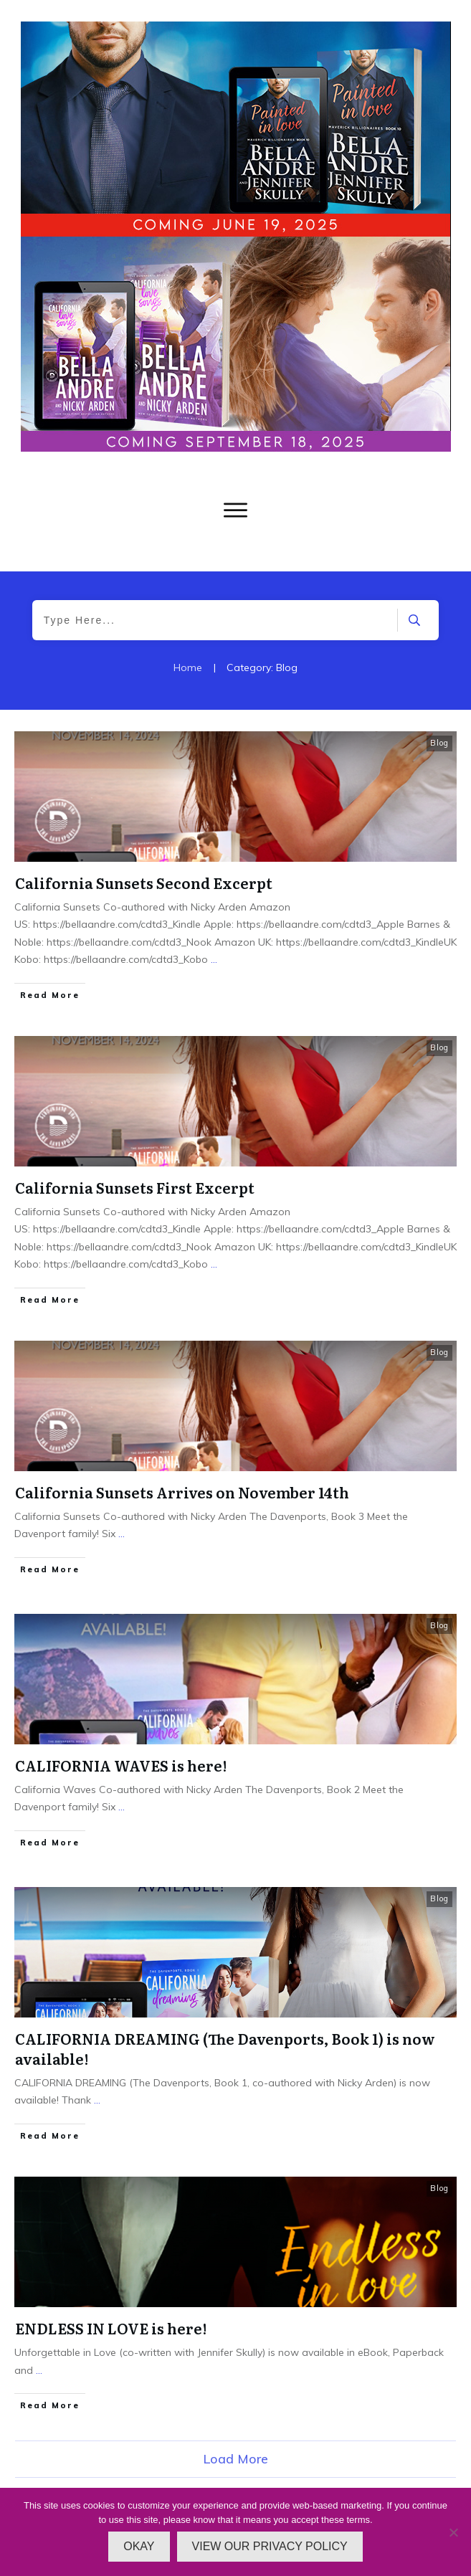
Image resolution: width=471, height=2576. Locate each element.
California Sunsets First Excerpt (134, 1187)
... (214, 959)
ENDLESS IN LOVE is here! (110, 2328)
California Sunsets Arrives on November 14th (182, 1492)
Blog (439, 743)
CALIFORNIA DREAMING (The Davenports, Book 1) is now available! (225, 2048)
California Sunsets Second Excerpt (143, 882)
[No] (453, 2532)
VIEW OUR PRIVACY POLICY (270, 2546)
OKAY (138, 2546)
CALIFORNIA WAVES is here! (121, 1765)
